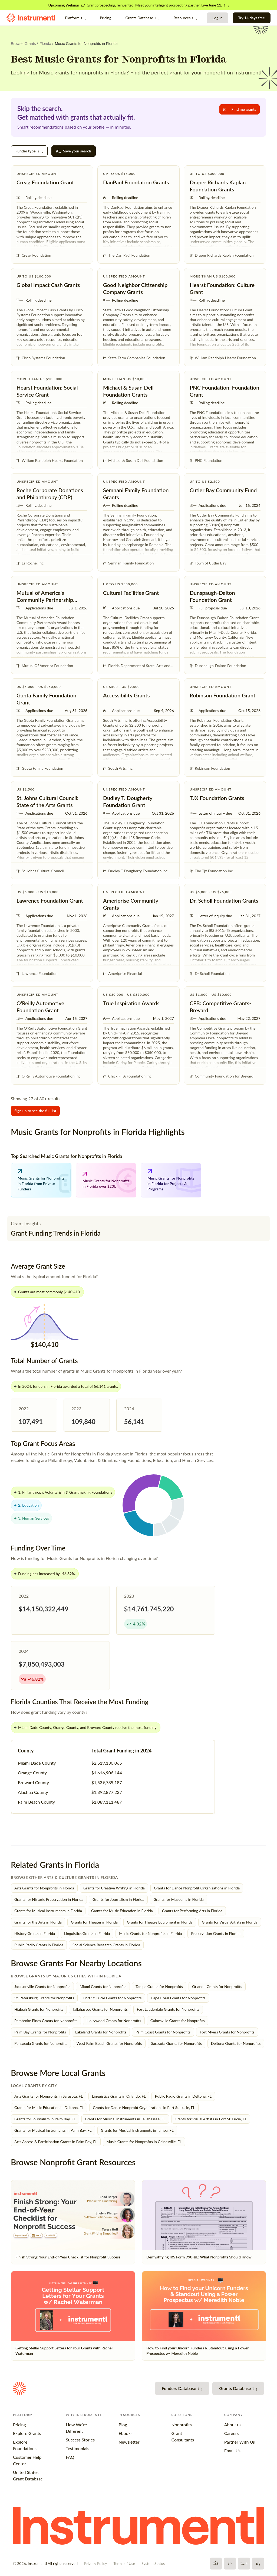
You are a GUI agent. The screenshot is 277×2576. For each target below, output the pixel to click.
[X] (230, 2564)
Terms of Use (124, 2563)
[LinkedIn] (258, 2564)
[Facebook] (216, 2564)
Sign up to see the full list (35, 1110)
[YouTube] (244, 2564)
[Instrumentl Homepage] (30, 17)
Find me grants (239, 109)
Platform (75, 17)
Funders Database (182, 2388)
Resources (185, 17)
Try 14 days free (251, 17)
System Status (153, 2563)
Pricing (105, 17)
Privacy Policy (95, 2563)
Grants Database (142, 17)
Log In (217, 17)
